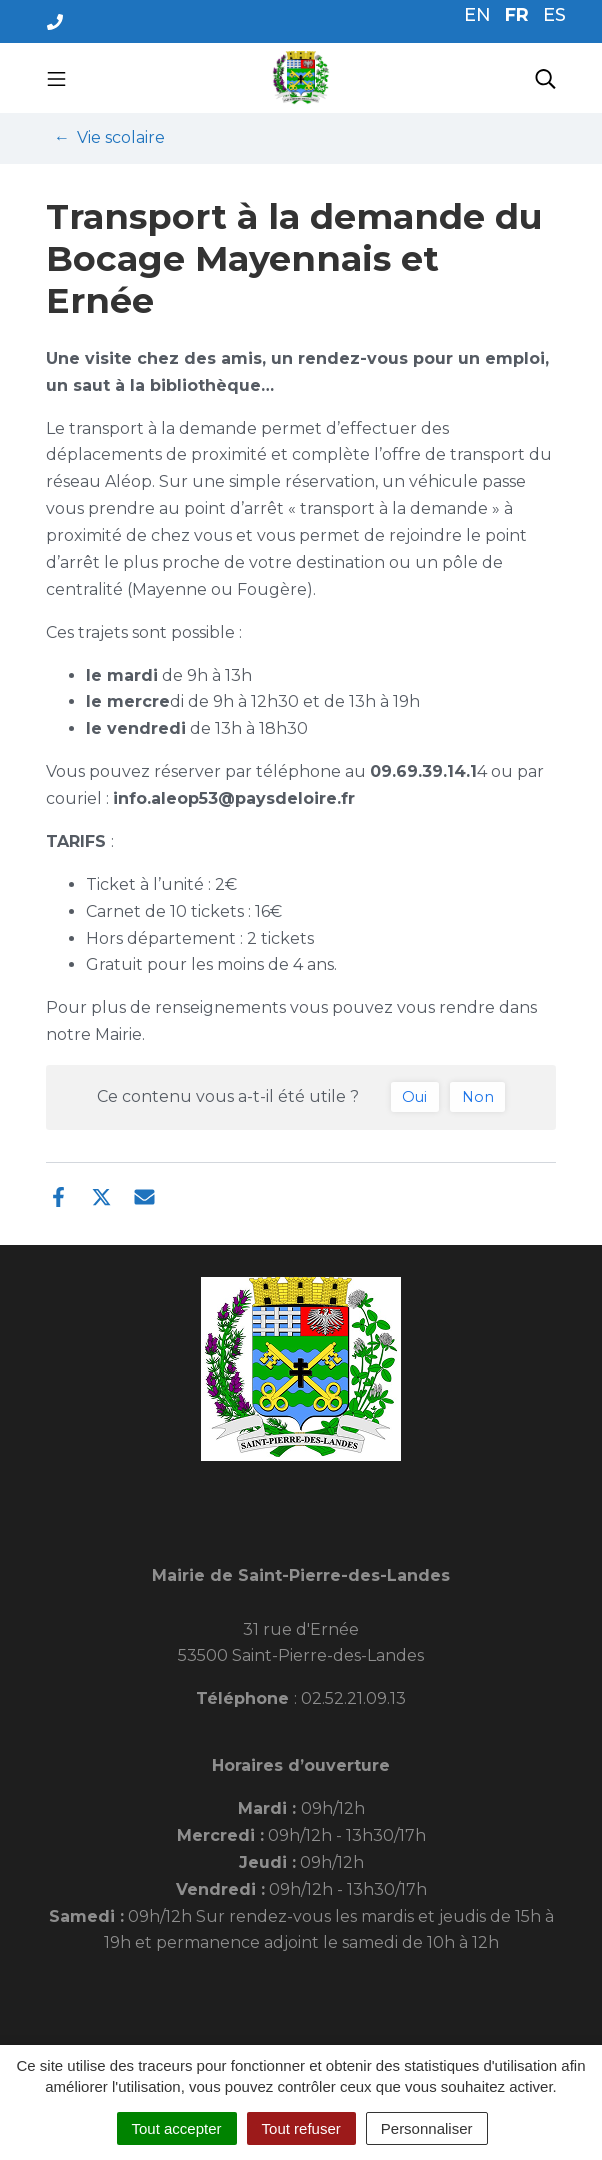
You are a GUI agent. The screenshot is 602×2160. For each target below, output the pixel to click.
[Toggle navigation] (56, 78)
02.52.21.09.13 (353, 1698)
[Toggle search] (545, 78)
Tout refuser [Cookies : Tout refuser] (301, 2128)
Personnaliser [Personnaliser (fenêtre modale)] (427, 2128)
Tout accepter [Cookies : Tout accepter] (177, 2128)
